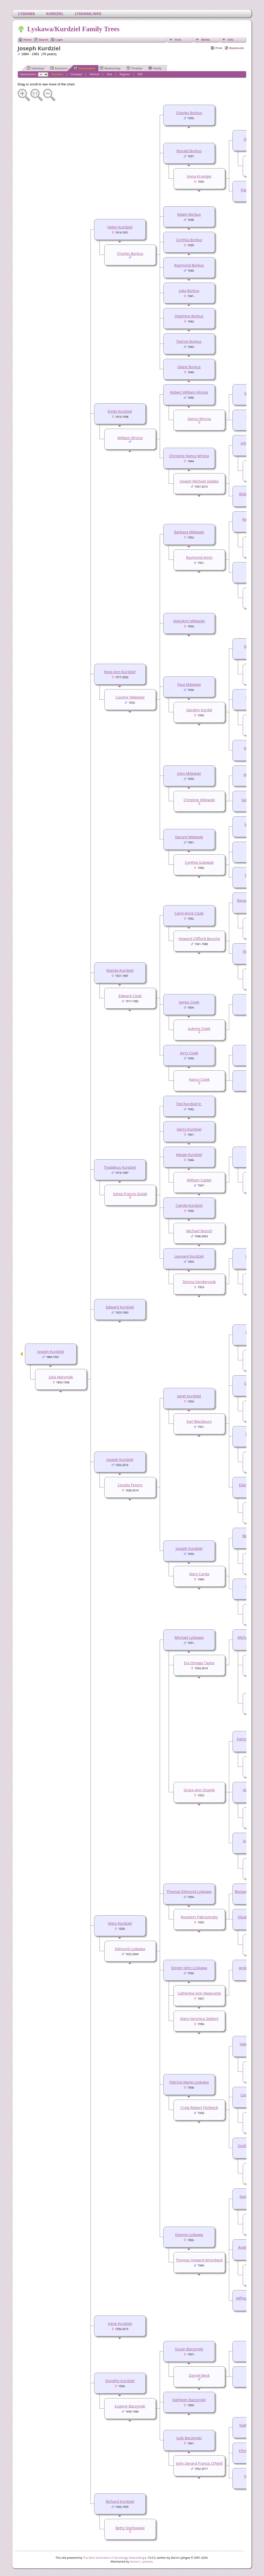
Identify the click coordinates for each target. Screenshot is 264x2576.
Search (43, 39)
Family (155, 68)
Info (230, 39)
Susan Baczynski (189, 2348)
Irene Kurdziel (120, 2323)
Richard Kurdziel (120, 2501)
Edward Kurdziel (120, 1306)
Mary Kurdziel (120, 1923)
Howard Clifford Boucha (199, 938)
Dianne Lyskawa (189, 2234)
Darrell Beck (199, 2375)
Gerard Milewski (189, 836)
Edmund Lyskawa (130, 1948)
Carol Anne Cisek (189, 913)
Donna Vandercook (199, 1281)
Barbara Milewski (189, 531)
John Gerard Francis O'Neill (199, 2463)
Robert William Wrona (189, 392)
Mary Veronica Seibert (199, 2018)
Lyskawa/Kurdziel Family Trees (73, 29)
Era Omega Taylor (199, 1662)
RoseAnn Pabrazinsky (199, 1916)
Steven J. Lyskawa (141, 2561)
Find (178, 39)
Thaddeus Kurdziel (120, 1167)
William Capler (199, 1179)
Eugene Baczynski (130, 2406)
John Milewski (189, 773)
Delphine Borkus (189, 315)
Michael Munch (199, 1230)
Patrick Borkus (189, 341)
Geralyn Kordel (199, 709)
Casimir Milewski (130, 697)
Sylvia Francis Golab (130, 1193)
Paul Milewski (189, 684)
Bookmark (236, 48)
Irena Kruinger (199, 176)
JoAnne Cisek (199, 1028)
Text (109, 74)
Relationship (110, 68)
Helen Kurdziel (120, 226)
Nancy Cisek (199, 1079)
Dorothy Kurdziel (120, 2380)
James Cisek (189, 1002)
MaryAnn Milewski (189, 620)
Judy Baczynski (189, 2437)
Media (205, 39)
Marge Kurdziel (189, 1154)
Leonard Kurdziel (189, 1256)
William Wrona (130, 437)
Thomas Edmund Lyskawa (189, 1891)
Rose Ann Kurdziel (120, 671)
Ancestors (59, 68)
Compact (76, 74)
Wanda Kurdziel (120, 970)
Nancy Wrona (199, 418)
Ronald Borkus (189, 150)
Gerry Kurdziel (189, 1129)
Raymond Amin (199, 557)
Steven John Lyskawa (189, 1967)
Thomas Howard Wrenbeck (199, 2259)
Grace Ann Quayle (199, 1789)
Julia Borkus (189, 290)
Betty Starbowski (129, 2527)
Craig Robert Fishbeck (199, 2107)
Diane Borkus (189, 366)
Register (125, 74)
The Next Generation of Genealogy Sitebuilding (113, 2557)
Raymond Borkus (189, 265)
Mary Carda (199, 1573)
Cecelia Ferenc (130, 1484)
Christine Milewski (199, 799)
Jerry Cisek (189, 1052)
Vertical (94, 74)
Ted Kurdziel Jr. (189, 1103)
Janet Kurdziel (189, 1395)
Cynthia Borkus (189, 239)
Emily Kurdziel (120, 411)
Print (218, 48)
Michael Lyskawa (188, 1637)
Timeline (134, 68)
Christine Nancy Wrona (189, 455)
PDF (139, 74)
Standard (57, 74)
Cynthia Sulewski (199, 862)
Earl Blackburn (199, 1421)
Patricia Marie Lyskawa (189, 2082)
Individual (35, 68)
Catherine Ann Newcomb (199, 1993)
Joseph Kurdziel (189, 1548)
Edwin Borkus (189, 214)
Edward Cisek (130, 995)
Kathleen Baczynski (189, 2399)
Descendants (84, 68)
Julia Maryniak (61, 1376)
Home (27, 39)
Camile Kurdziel (188, 1205)
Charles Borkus (189, 112)
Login (59, 39)
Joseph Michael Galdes (199, 481)
